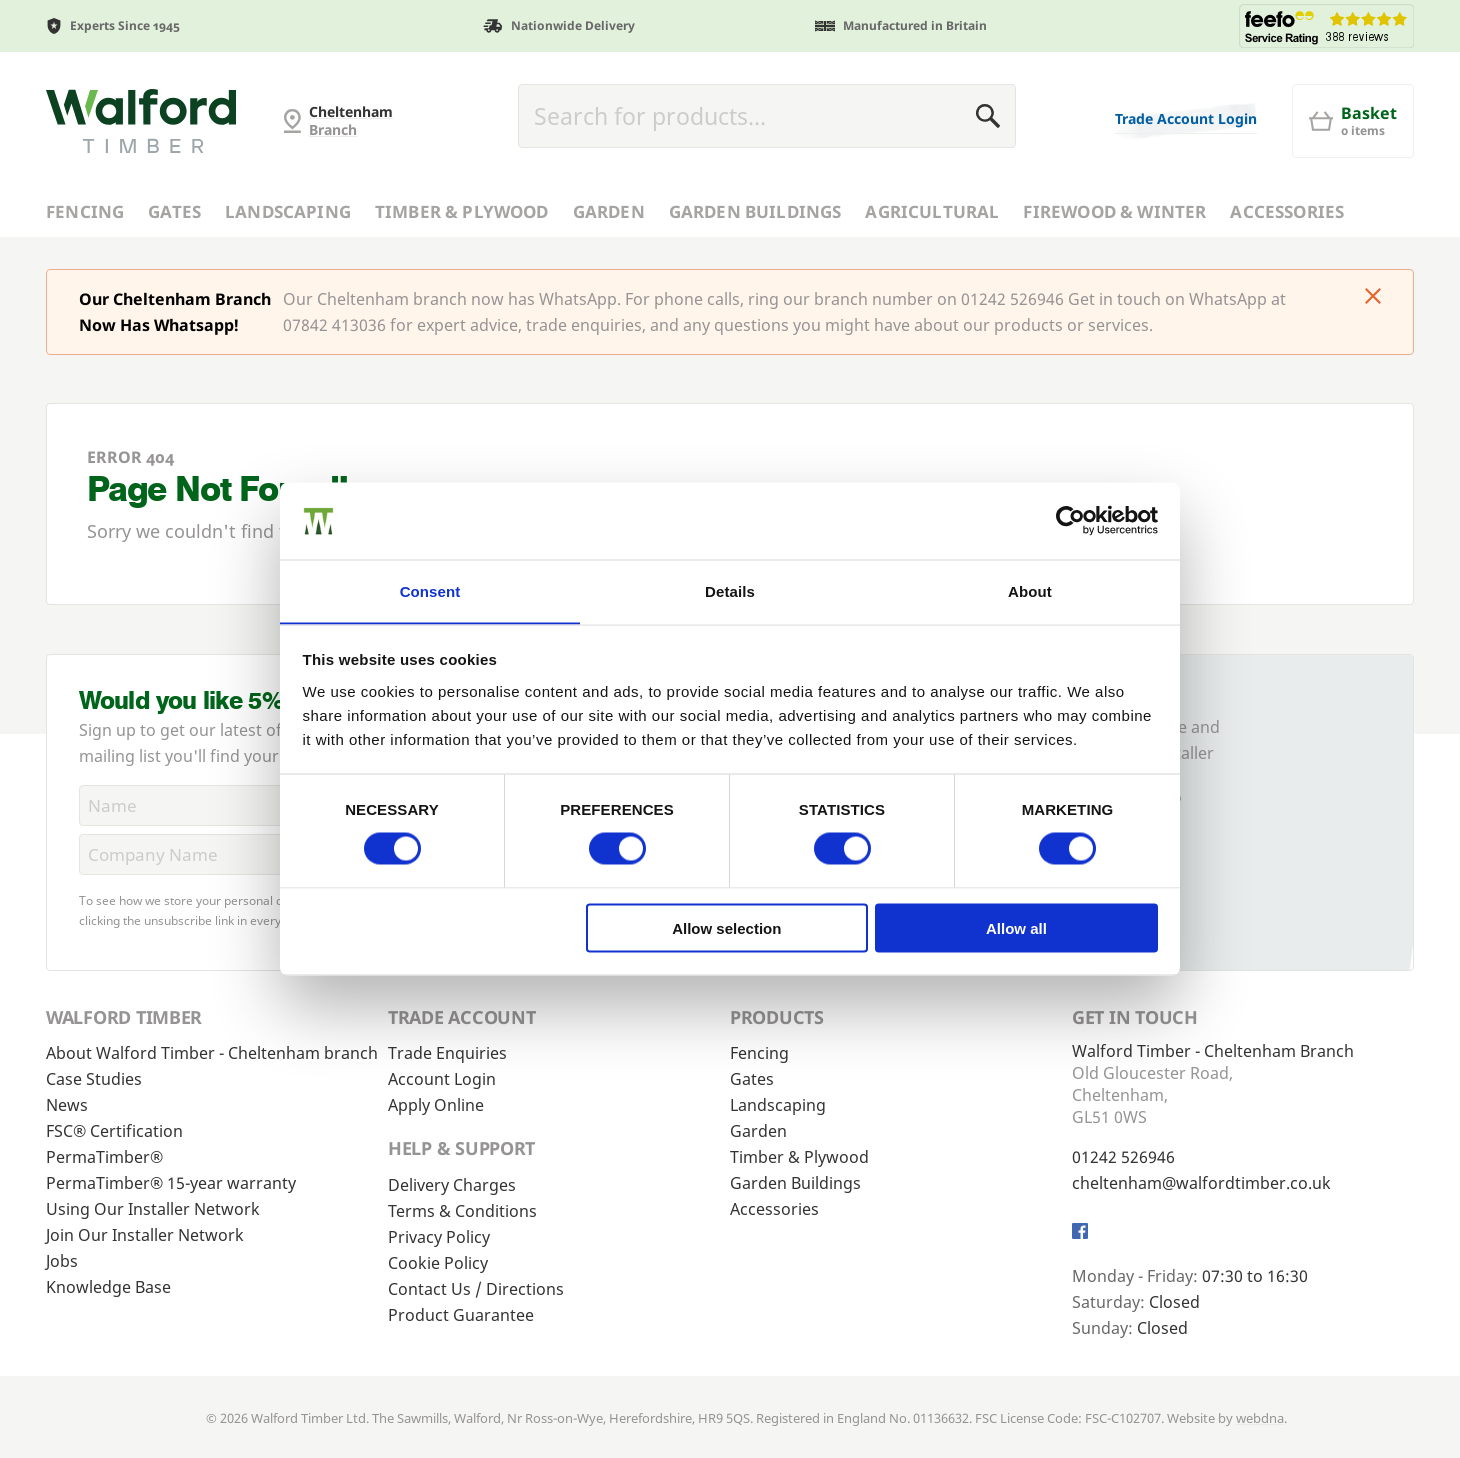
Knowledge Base (108, 1287)
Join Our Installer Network (145, 1235)
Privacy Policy (439, 1237)
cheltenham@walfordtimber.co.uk (1201, 1183)
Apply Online (436, 1105)
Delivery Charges (452, 1185)
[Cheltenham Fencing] (141, 121)
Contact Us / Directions (476, 1289)
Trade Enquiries (447, 1053)
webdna (1260, 1418)
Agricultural (932, 211)
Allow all (1016, 928)
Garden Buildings (755, 211)
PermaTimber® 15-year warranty (171, 1183)
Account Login (442, 1079)
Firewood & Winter (1114, 211)
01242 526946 (1123, 1157)
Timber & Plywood (462, 211)
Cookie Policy (438, 1263)
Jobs (62, 1261)
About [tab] (1030, 590)
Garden (609, 211)
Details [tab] (730, 590)
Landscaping (288, 211)
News (67, 1105)
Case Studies (94, 1079)
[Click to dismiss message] (1373, 298)
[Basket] (1353, 121)
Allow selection (726, 928)
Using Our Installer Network (153, 1209)
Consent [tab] (430, 590)
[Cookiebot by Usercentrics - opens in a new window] (1070, 520)
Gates (174, 211)
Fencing (85, 211)
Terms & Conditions (462, 1211)
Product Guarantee (461, 1315)
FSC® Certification (114, 1131)
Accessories (1287, 211)
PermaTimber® (104, 1157)
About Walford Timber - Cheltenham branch (212, 1053)
